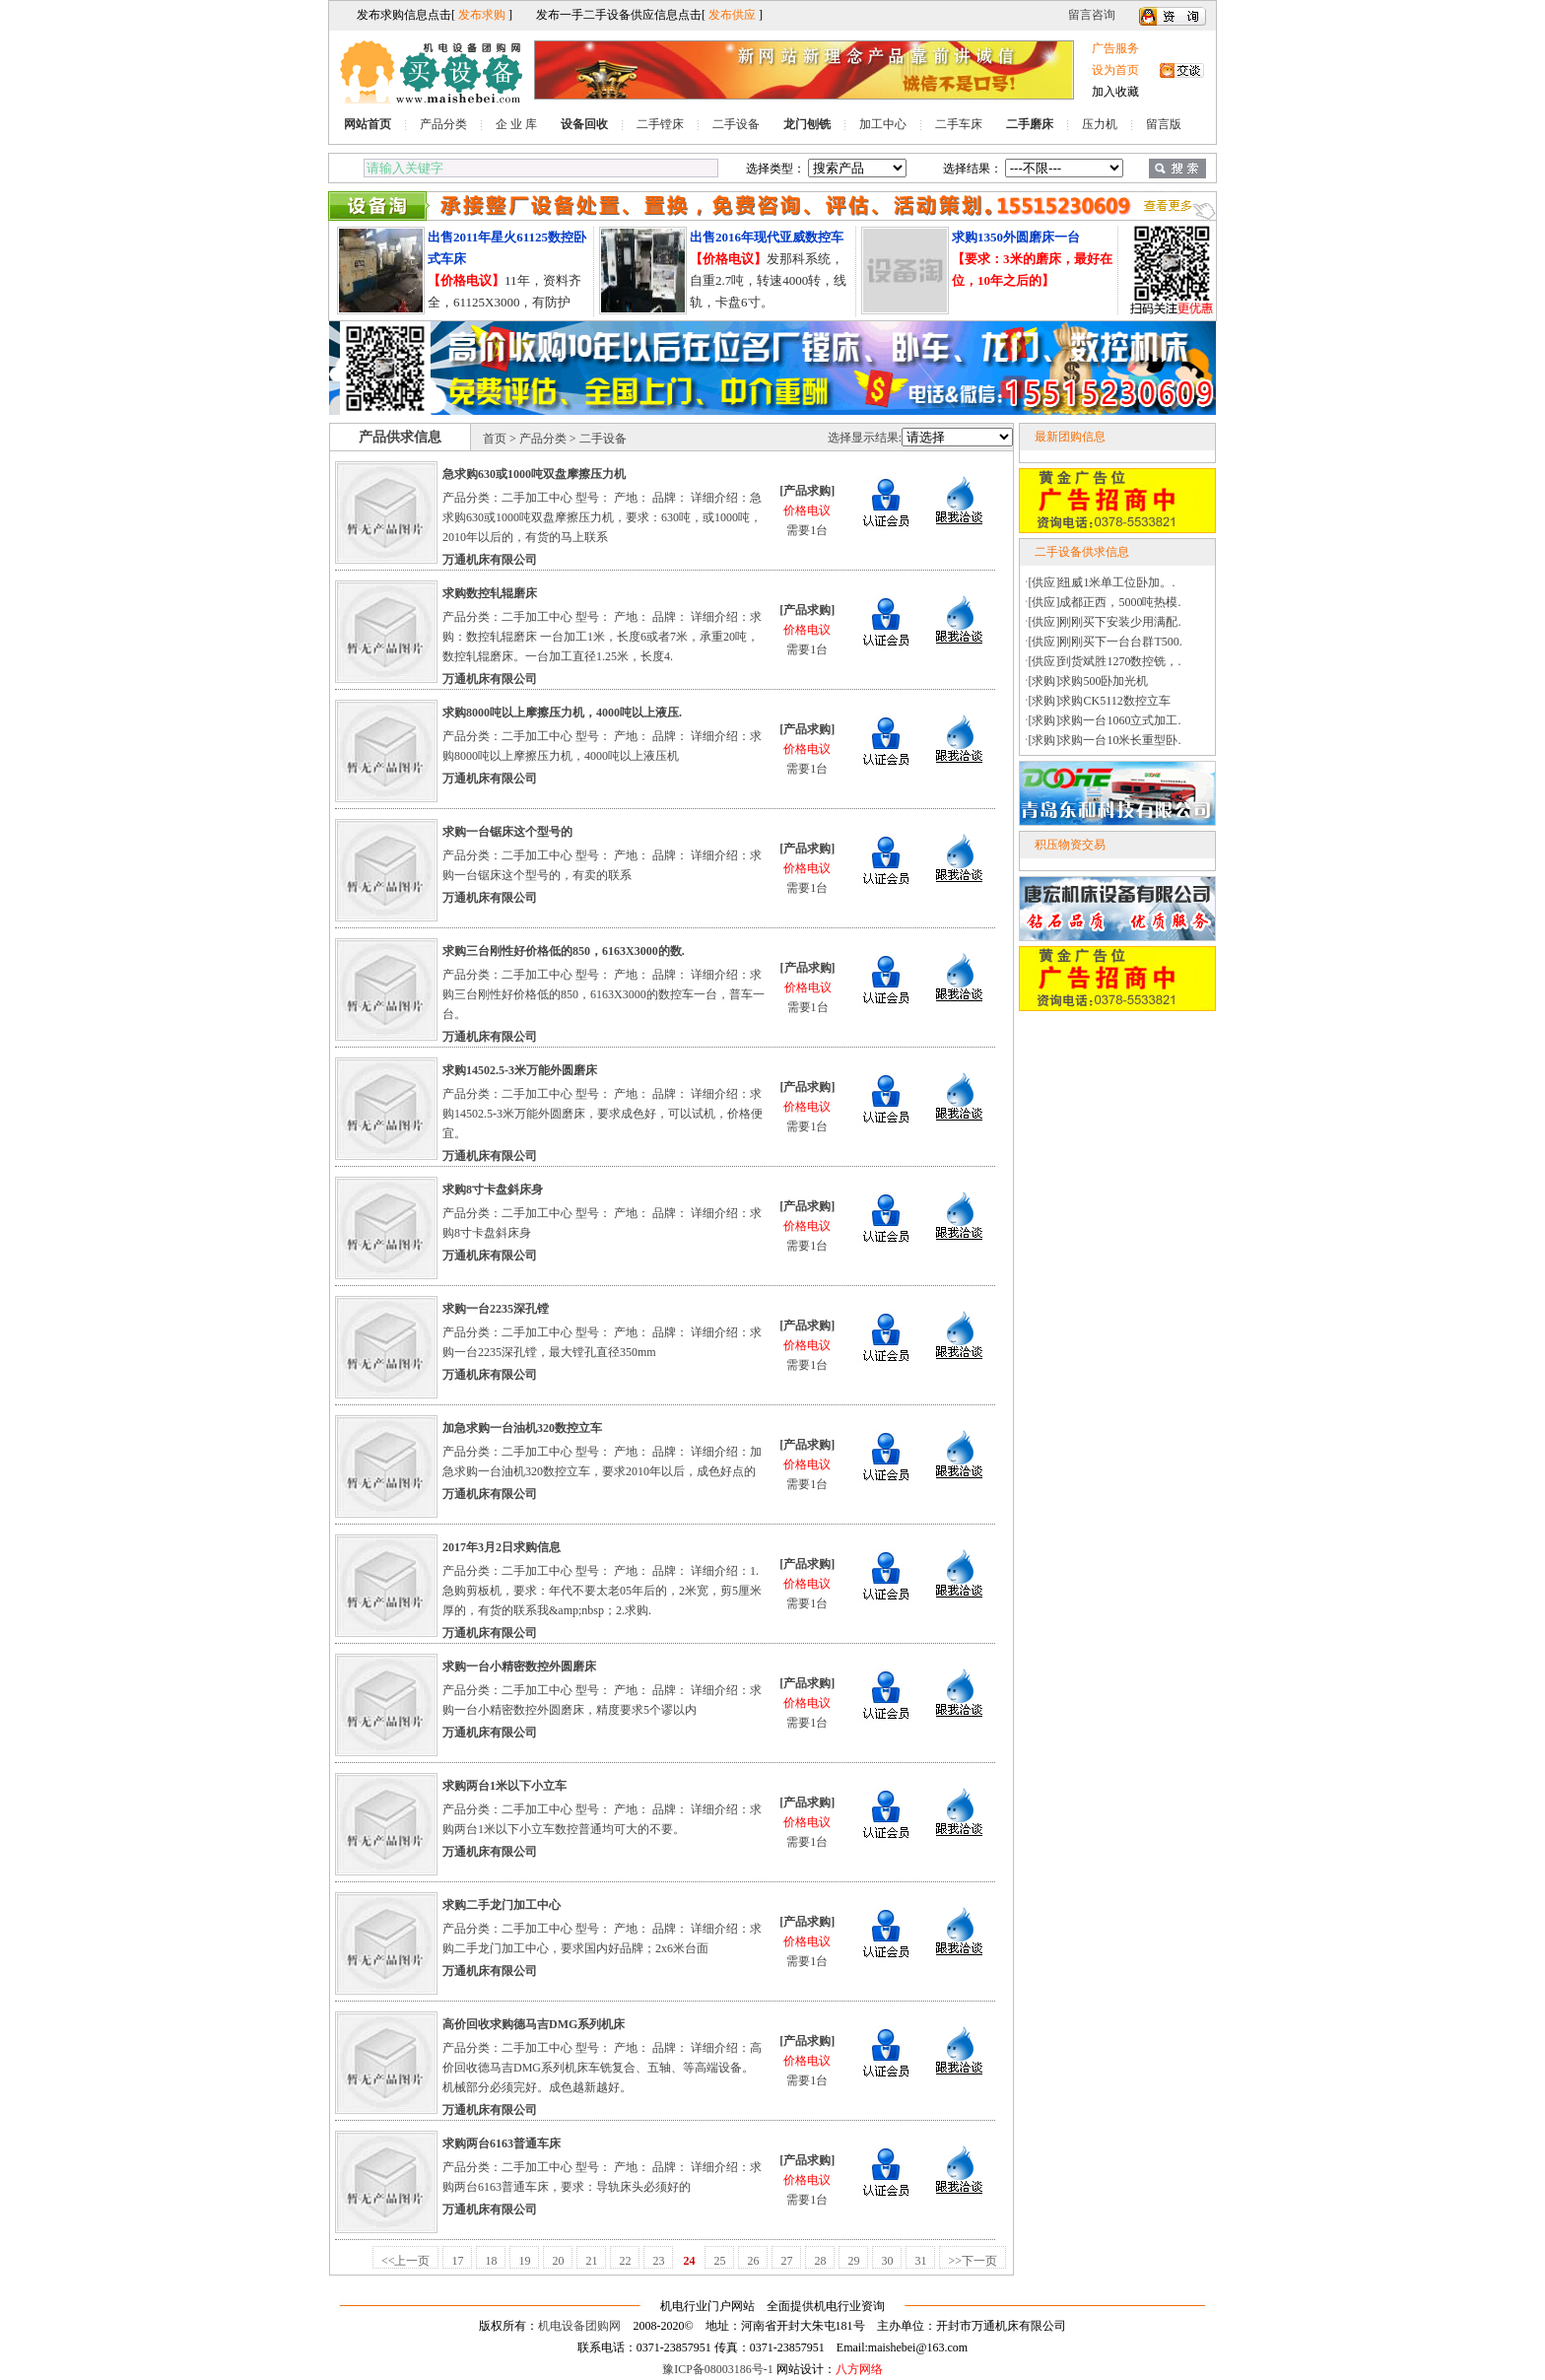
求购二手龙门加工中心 (501, 1905)
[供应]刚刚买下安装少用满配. (1105, 622)
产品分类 (443, 124)
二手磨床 (1029, 124)
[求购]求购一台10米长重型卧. (1105, 740)
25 (719, 2261)
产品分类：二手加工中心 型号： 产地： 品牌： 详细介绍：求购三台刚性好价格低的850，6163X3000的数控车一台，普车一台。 (603, 994)
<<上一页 (406, 2261)
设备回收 (584, 124)
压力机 (1099, 124)
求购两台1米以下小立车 (504, 1786)
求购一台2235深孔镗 (495, 1309)
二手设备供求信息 (1082, 552)
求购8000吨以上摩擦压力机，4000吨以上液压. (562, 712)
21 (591, 2261)
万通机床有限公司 (489, 560)
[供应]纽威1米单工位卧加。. (1102, 582)
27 (786, 2261)
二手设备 (736, 124)
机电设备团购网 (579, 2326)
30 (887, 2261)
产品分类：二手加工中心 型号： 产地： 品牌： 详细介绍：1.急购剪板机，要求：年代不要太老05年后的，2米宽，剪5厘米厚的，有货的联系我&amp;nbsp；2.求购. (602, 1590)
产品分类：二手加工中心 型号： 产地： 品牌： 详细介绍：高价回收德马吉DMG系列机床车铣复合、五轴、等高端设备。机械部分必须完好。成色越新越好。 (602, 2067)
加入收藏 (1115, 92)
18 (491, 2261)
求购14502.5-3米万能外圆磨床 (519, 1070)
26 (753, 2261)
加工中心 (883, 124)
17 (457, 2261)
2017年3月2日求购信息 (501, 1547)
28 (820, 2261)
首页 (494, 438)
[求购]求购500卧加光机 (1089, 681)
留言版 (1163, 124)
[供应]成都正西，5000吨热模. (1105, 602)
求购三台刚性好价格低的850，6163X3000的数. (563, 951)
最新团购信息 (1070, 436)
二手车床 (958, 124)
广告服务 (1115, 48)
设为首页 (1115, 70)
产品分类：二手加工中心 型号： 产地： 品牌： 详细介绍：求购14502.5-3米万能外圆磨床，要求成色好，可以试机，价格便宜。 (602, 1113)
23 (658, 2261)
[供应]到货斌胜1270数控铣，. (1105, 661)
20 (558, 2261)
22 (625, 2261)
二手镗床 (660, 124)
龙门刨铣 (807, 124)
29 (853, 2261)
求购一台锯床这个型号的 (507, 832)
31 (920, 2261)
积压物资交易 (1070, 844)
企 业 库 (516, 124)
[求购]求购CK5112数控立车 (1100, 701)
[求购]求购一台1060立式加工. (1105, 720)
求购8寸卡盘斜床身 (492, 1189)
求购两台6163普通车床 (501, 2143)
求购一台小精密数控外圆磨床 (519, 1666)
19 (524, 2261)
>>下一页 (972, 2261)
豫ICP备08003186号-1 (717, 2369)
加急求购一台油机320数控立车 (522, 1428)
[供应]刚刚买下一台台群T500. (1105, 641)
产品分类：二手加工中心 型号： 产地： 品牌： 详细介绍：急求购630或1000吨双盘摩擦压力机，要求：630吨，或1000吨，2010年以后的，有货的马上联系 (602, 517)
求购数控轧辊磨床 (489, 593)
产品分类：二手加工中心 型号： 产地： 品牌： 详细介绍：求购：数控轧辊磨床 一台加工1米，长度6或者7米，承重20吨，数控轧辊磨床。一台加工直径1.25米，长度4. (602, 636)
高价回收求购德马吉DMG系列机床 (533, 2024)
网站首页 (367, 124)
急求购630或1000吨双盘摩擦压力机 (534, 474)
